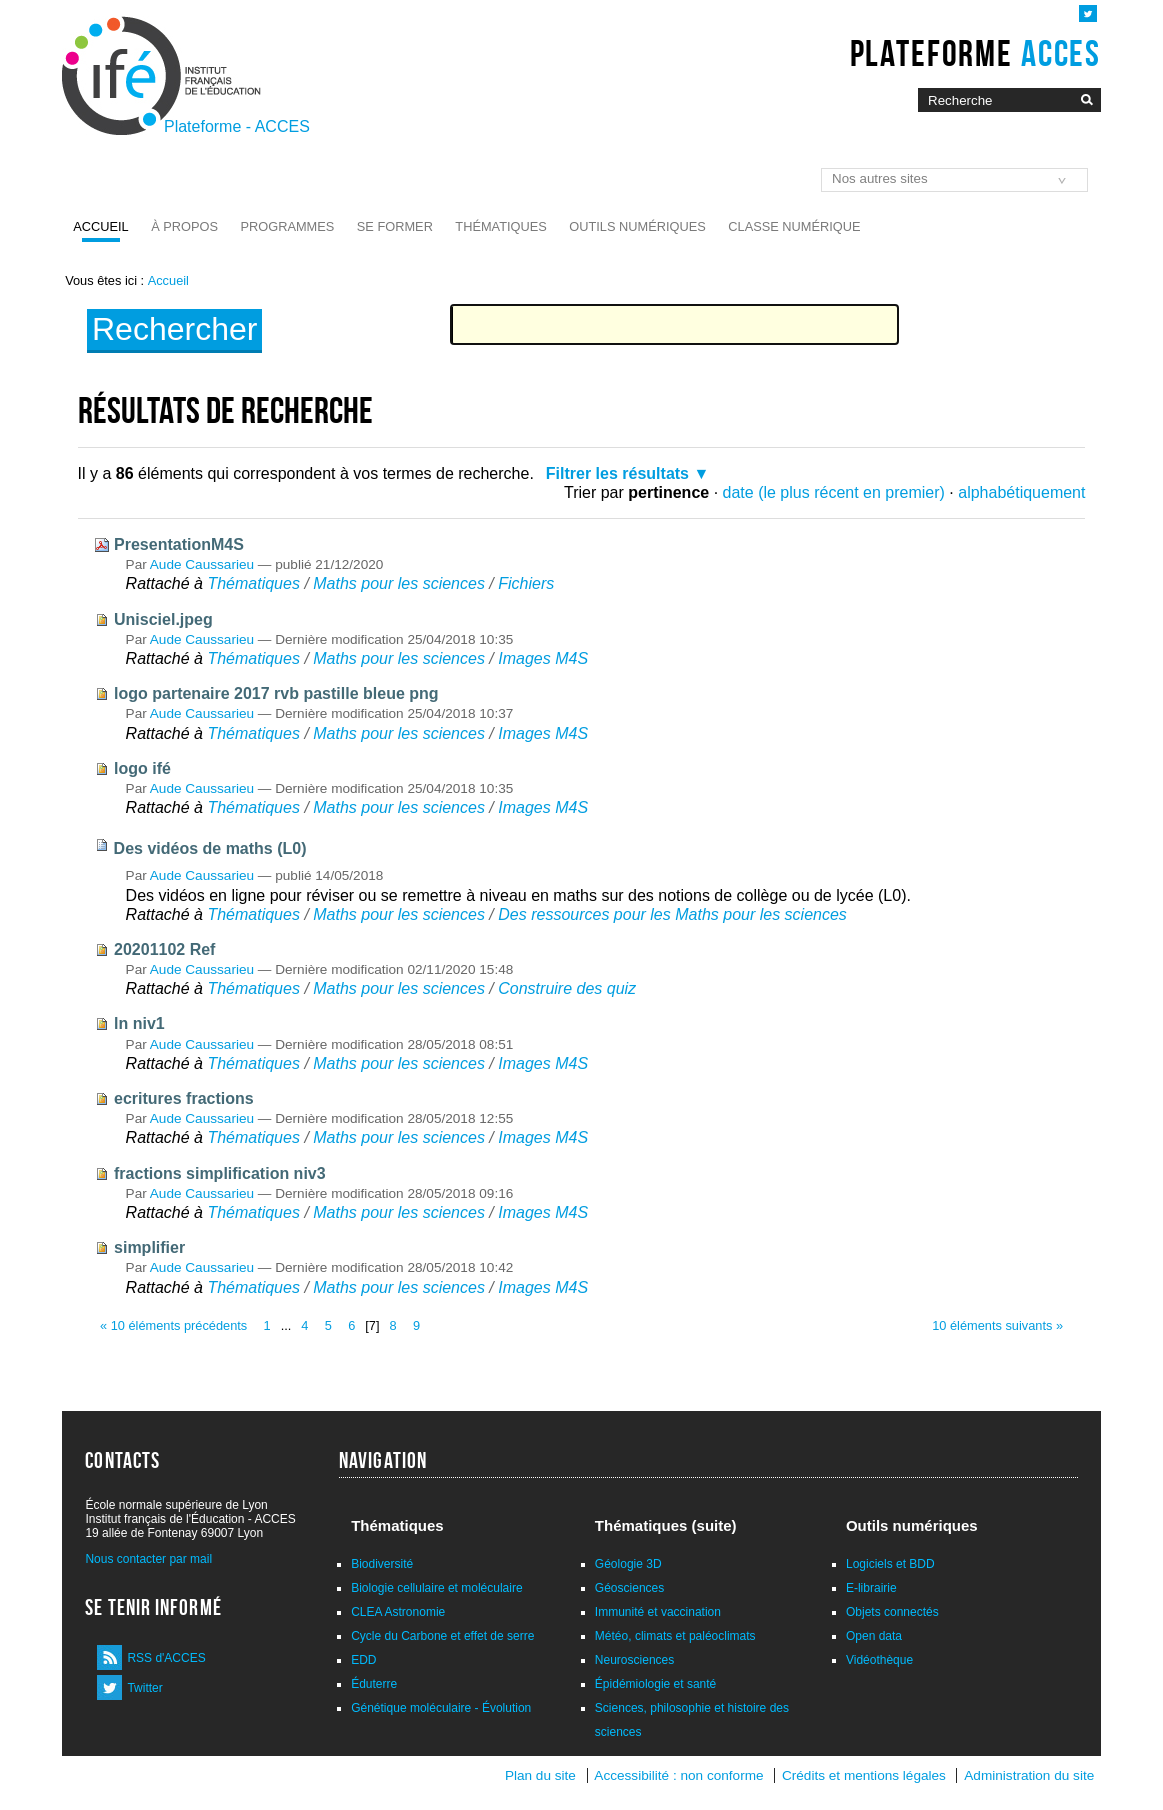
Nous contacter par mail (148, 1559)
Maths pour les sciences (399, 583)
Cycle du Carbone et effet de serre (442, 1636)
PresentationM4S (179, 544)
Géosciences (629, 1588)
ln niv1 (139, 1023)
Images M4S (543, 658)
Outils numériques (637, 226)
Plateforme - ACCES (237, 126)
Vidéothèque (879, 1660)
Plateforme (975, 53)
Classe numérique (794, 226)
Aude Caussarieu (202, 564)
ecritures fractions (184, 1098)
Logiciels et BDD (890, 1564)
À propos (184, 226)
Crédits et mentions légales (864, 1775)
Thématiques (500, 226)
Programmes (287, 226)
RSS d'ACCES (166, 1658)
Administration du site (1029, 1775)
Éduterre (374, 1684)
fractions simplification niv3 (220, 1173)
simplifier (149, 1247)
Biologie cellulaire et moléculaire (436, 1588)
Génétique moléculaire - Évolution (441, 1708)
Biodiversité (382, 1564)
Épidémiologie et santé (655, 1684)
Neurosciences (634, 1660)
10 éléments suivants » (997, 1325)
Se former (395, 226)
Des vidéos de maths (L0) (210, 848)
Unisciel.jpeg (163, 619)
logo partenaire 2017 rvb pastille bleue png (276, 693)
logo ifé (142, 768)
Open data (874, 1636)
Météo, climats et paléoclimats (675, 1636)
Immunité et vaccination (658, 1612)
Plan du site (540, 1775)
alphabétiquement (1021, 492)
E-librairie (871, 1588)
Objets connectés (892, 1612)
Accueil (100, 226)
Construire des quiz (567, 988)
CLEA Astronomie (398, 1612)
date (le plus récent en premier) (834, 492)
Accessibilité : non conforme (678, 1775)
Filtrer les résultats (617, 473)
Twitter (144, 1688)
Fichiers (526, 583)
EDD (363, 1660)
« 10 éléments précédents (173, 1325)
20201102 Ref (164, 949)
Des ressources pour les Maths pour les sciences (672, 914)
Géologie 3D (628, 1564)
